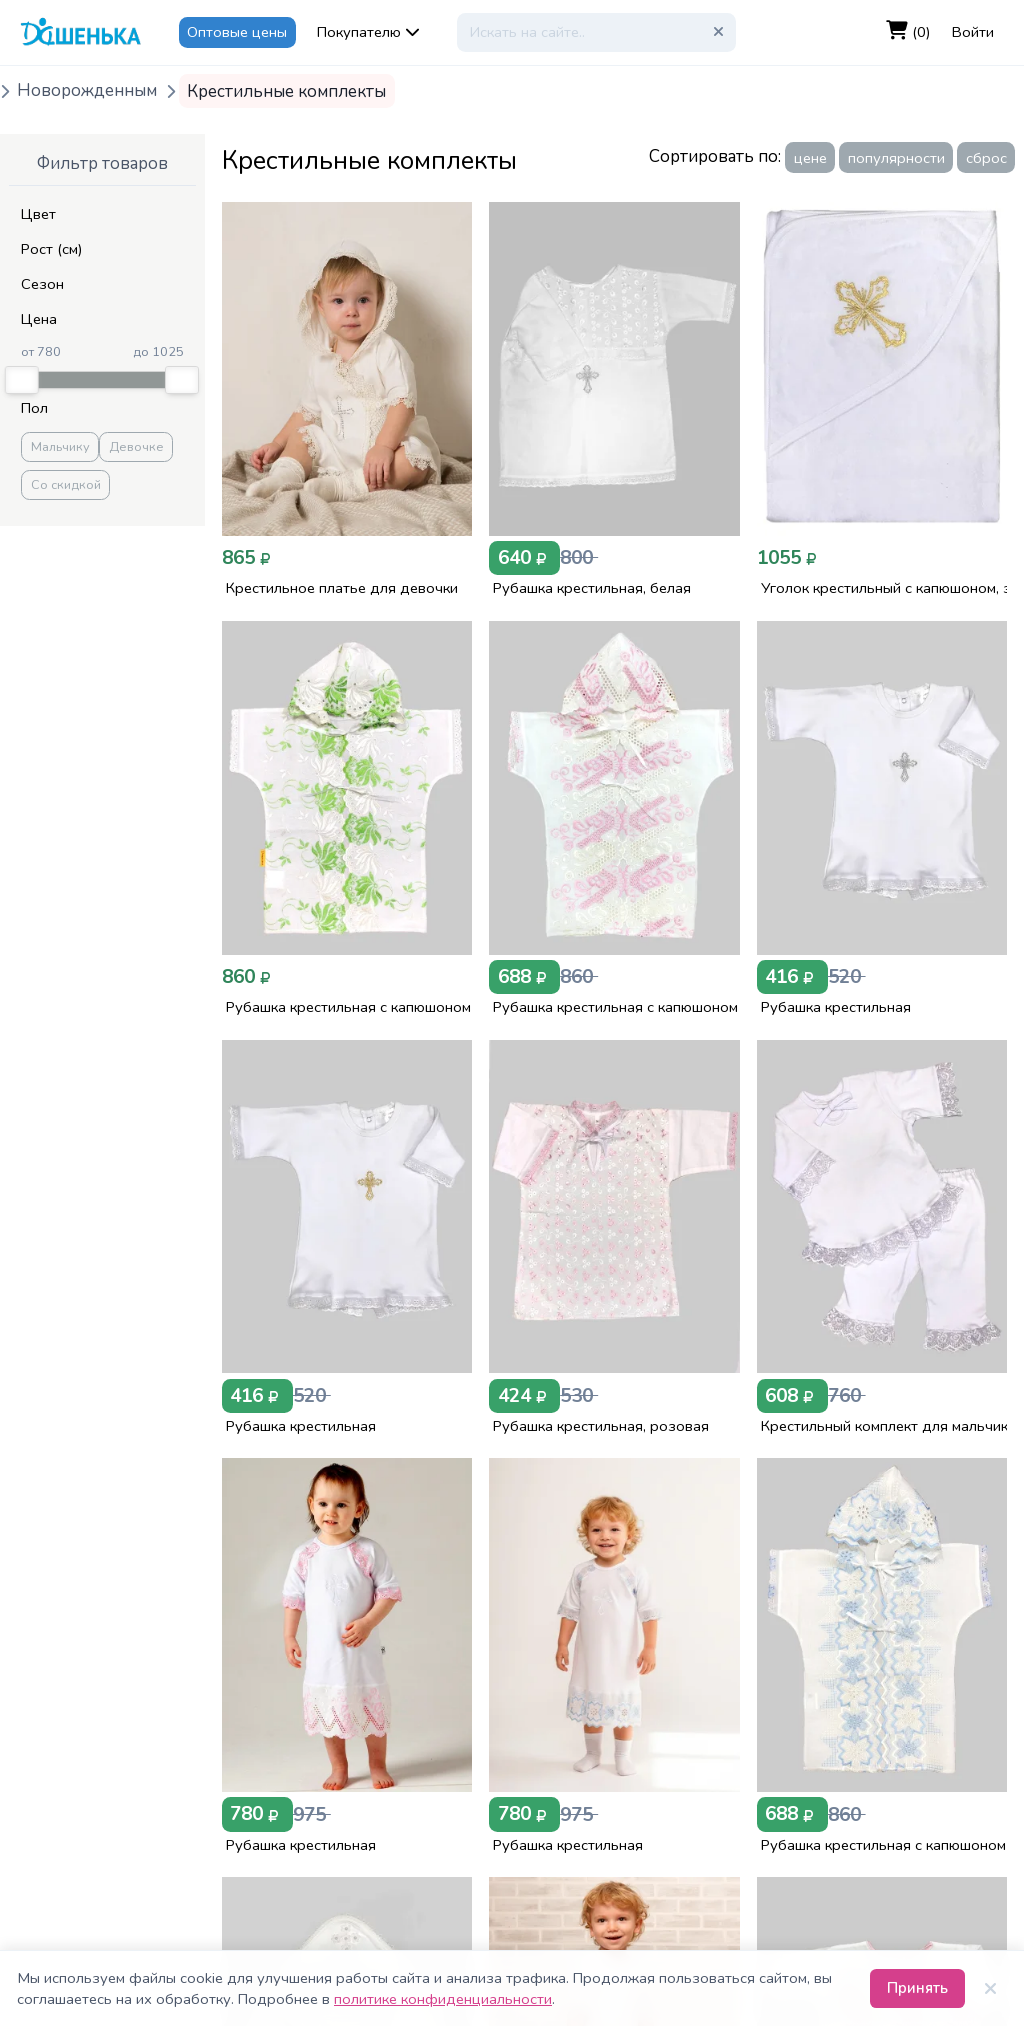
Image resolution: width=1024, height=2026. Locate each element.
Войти (973, 32)
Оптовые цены (237, 32)
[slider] (22, 380)
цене (810, 158)
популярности (896, 158)
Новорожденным (87, 91)
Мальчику (60, 447)
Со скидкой (66, 485)
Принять (917, 1988)
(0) (908, 31)
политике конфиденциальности (443, 1999)
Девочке (136, 447)
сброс (986, 158)
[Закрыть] (990, 1989)
